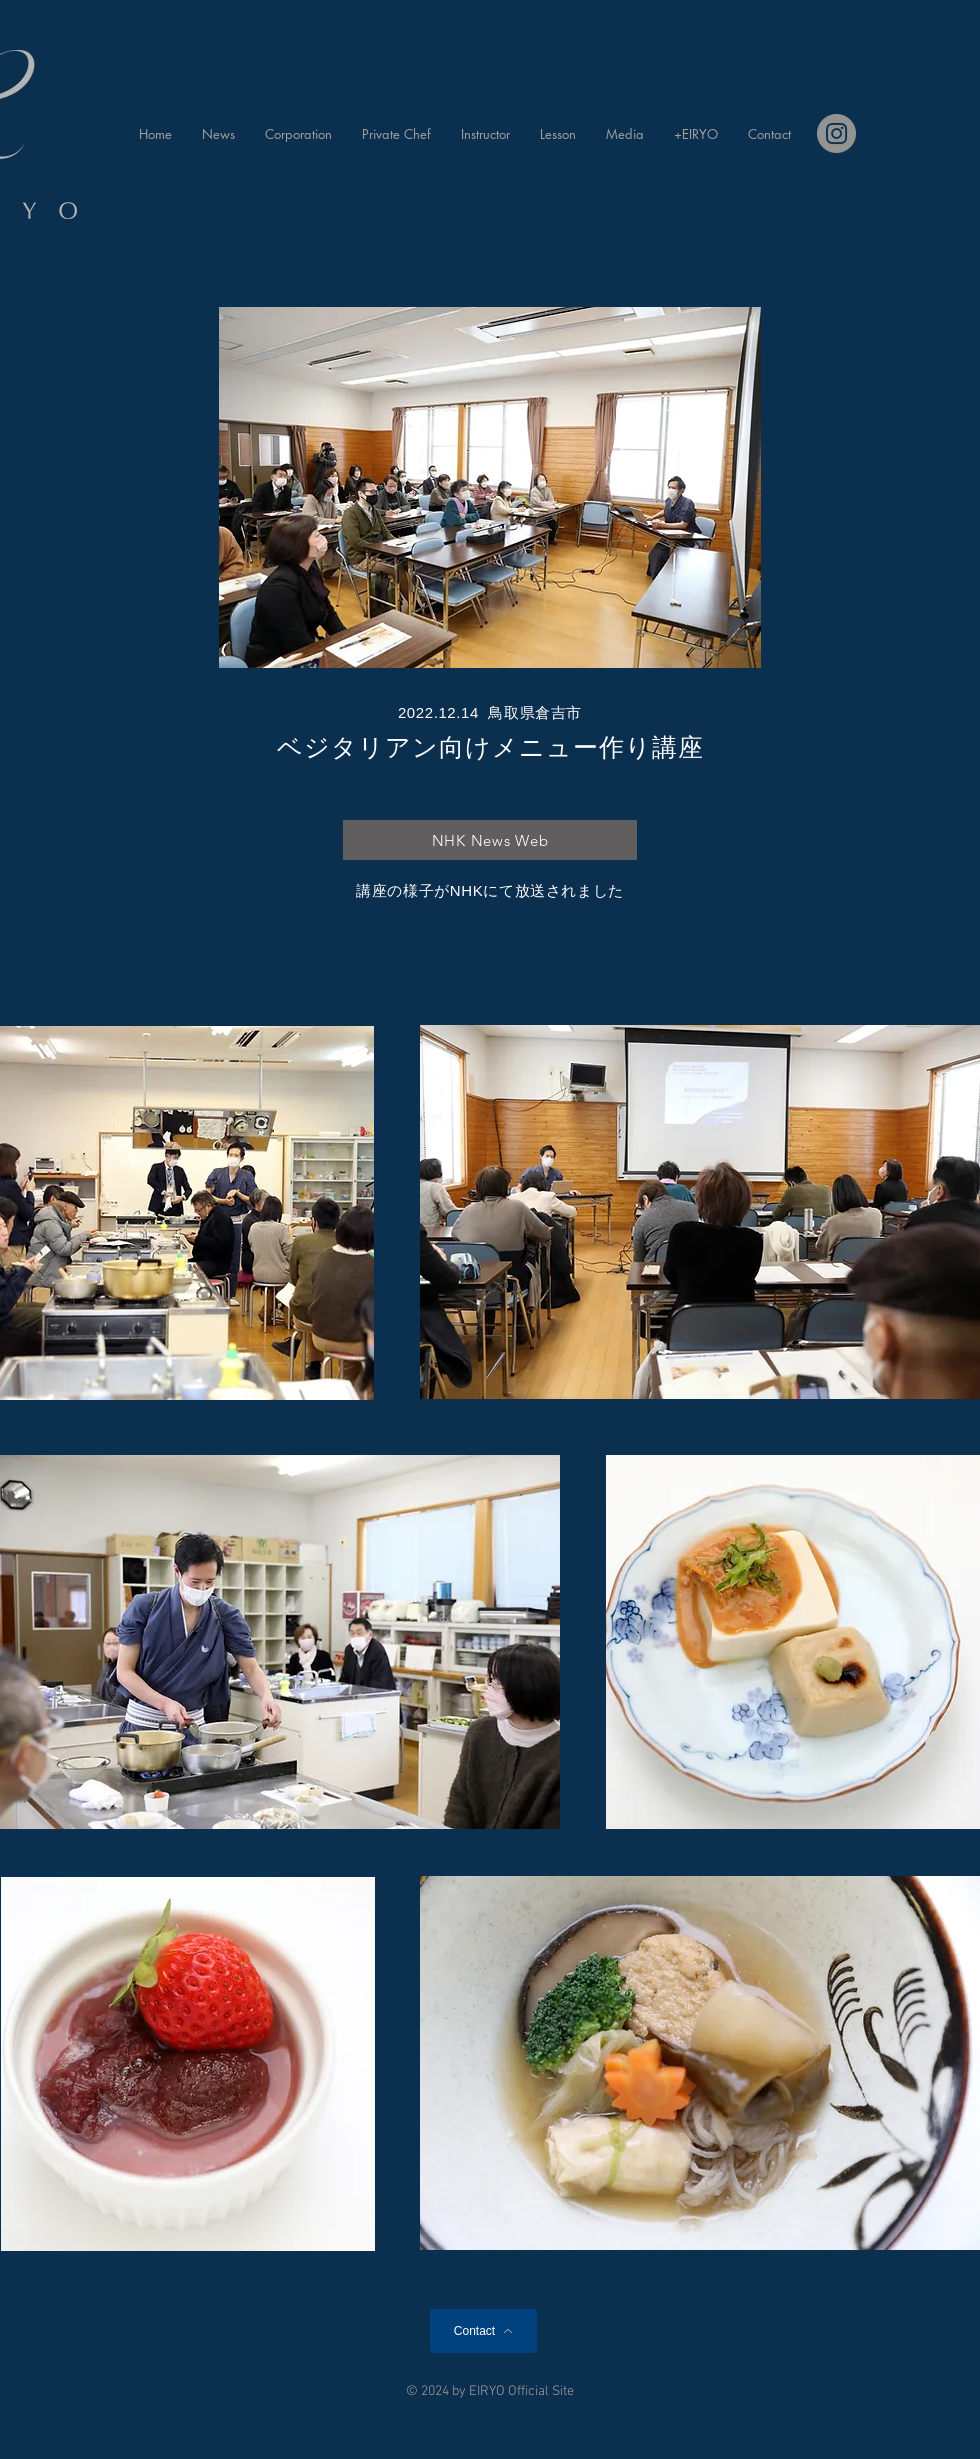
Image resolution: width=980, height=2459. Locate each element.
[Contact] (483, 2331)
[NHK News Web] (490, 840)
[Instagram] (836, 133)
